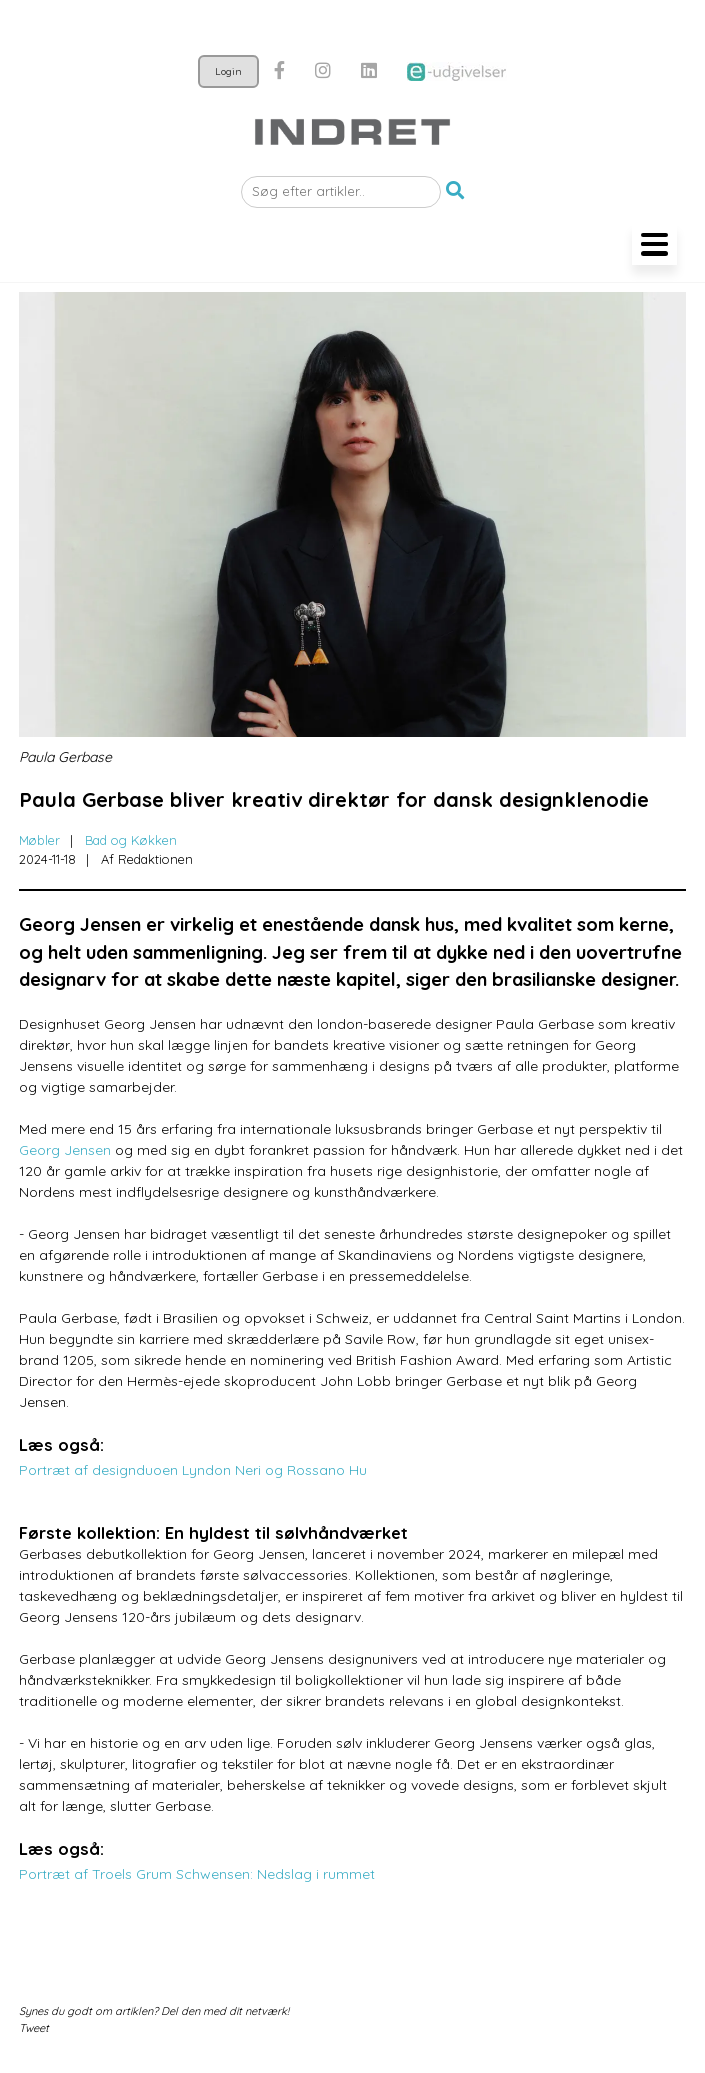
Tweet (34, 2028)
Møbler (39, 840)
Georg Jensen (65, 1150)
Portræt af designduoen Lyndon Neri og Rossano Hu (193, 1470)
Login (228, 71)
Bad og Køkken (131, 840)
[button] (455, 191)
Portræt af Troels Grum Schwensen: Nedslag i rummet (197, 1874)
